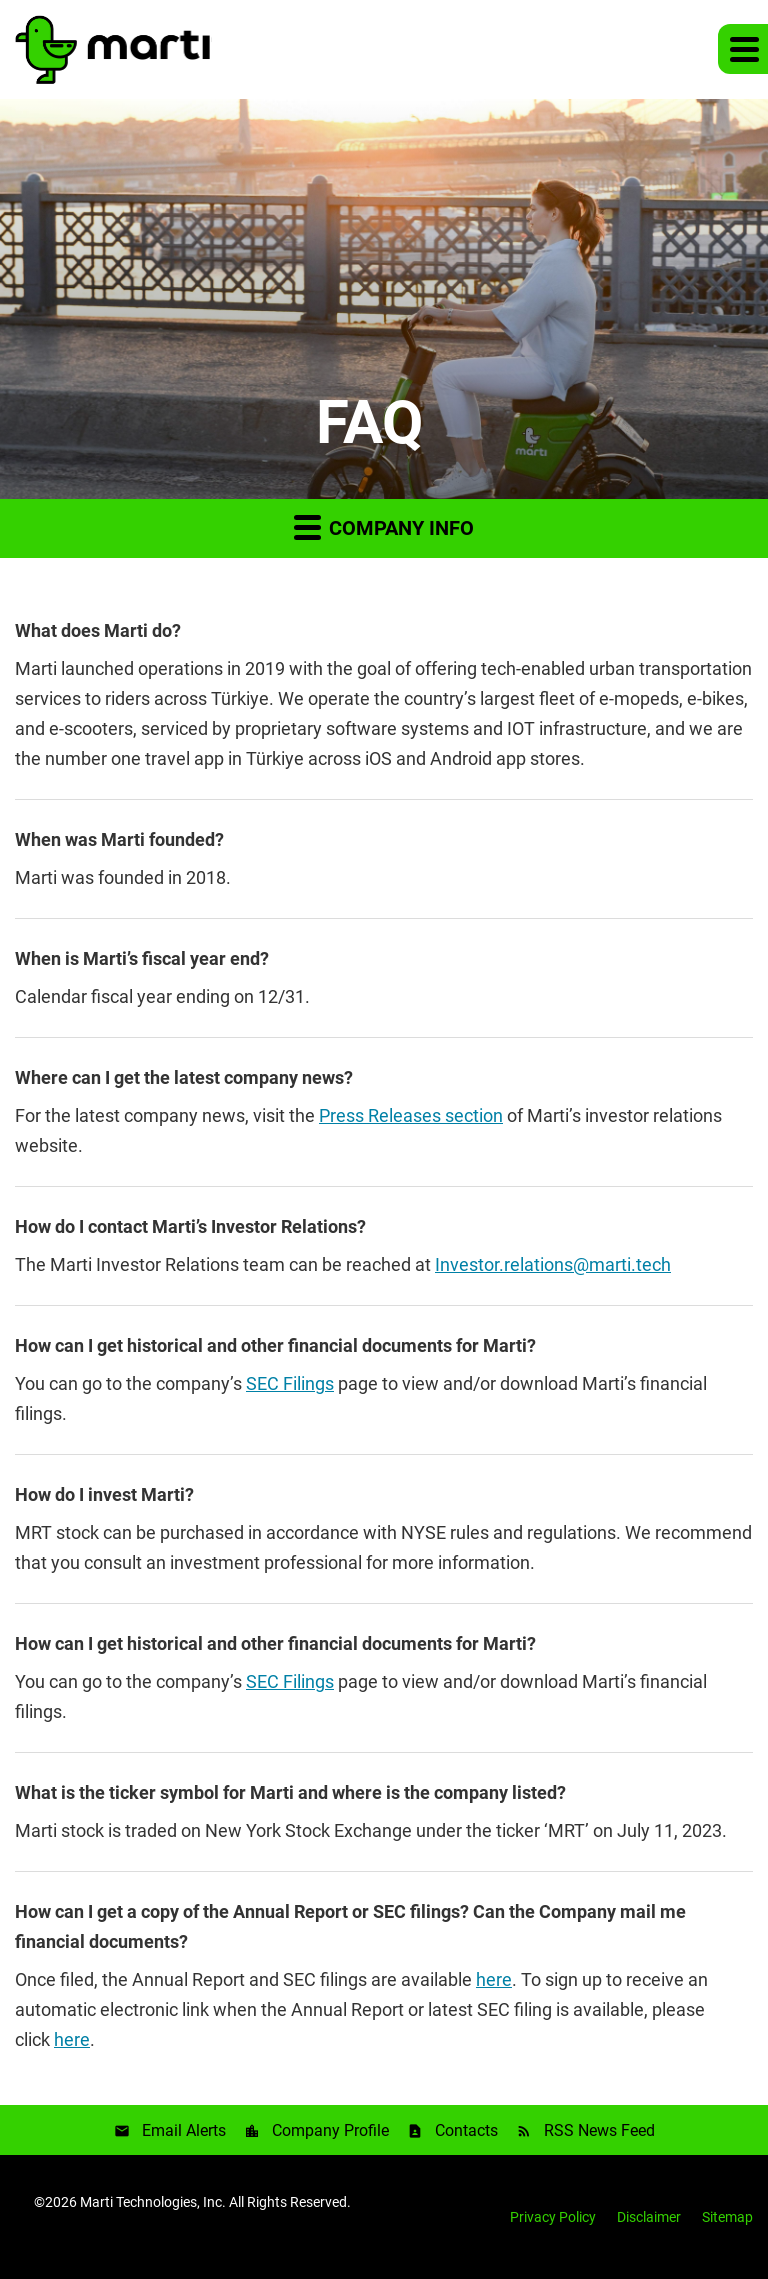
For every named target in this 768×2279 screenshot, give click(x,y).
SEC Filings (290, 1383)
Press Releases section (411, 1115)
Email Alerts (184, 2130)
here (494, 1979)
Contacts (466, 2130)
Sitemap (727, 2217)
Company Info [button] (384, 526)
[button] (743, 49)
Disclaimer (649, 2217)
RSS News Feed (599, 2130)
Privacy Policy (553, 2217)
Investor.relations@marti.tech (553, 1264)
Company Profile (330, 2130)
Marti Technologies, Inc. (153, 2202)
